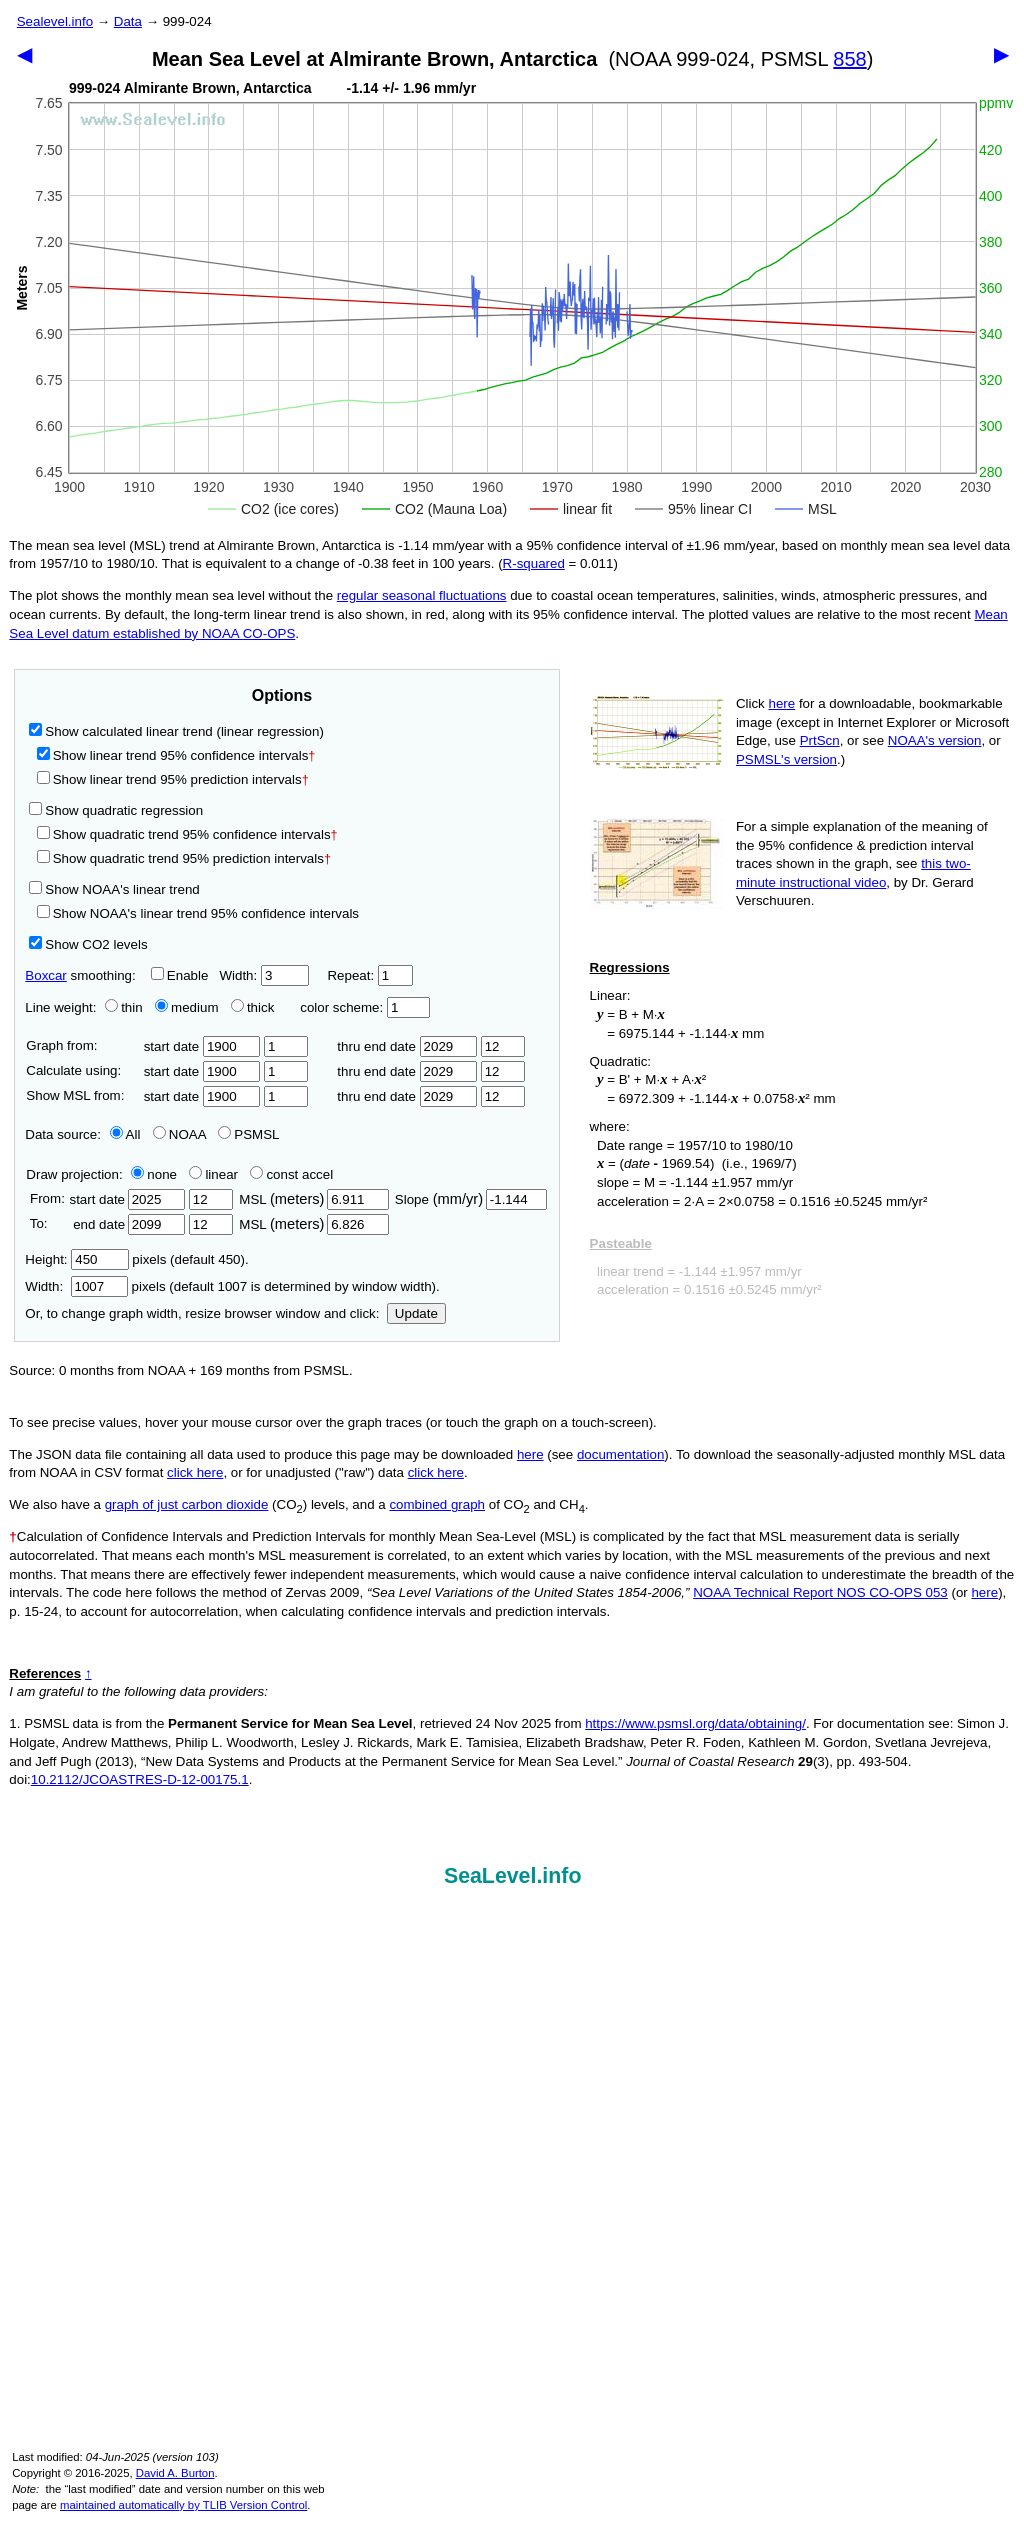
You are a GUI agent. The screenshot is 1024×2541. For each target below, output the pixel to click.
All (125, 1134)
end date (127, 1224)
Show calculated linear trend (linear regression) (176, 731)
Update (416, 1313)
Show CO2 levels (88, 944)
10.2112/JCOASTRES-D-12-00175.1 (140, 1779)
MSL (313, 1199)
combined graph (437, 1504)
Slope (471, 1199)
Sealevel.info (55, 21)
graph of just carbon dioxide (187, 1504)
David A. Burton (175, 2473)
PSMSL (248, 1134)
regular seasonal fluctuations (422, 595)
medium (186, 1007)
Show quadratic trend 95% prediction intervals (184, 858)
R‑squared (534, 563)
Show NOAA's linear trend (114, 889)
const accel (291, 1174)
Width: (263, 975)
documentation (620, 1454)
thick (254, 1007)
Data (128, 21)
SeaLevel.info (513, 1876)
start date (202, 1046)
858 (849, 59)
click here (195, 1472)
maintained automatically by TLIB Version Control (183, 2505)
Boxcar (45, 975)
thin (119, 1007)
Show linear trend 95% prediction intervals (173, 779)
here (782, 703)
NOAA (179, 1134)
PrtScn (820, 740)
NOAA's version (935, 740)
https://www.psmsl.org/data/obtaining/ (695, 1723)
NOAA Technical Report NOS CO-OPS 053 (820, 1592)
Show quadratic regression (116, 810)
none (150, 1174)
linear (213, 1174)
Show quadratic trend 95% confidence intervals (187, 834)
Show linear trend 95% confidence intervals (173, 755)
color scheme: (364, 1007)
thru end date (407, 1046)
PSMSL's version (786, 759)
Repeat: (369, 975)
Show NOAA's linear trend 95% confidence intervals (198, 913)
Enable (180, 975)
